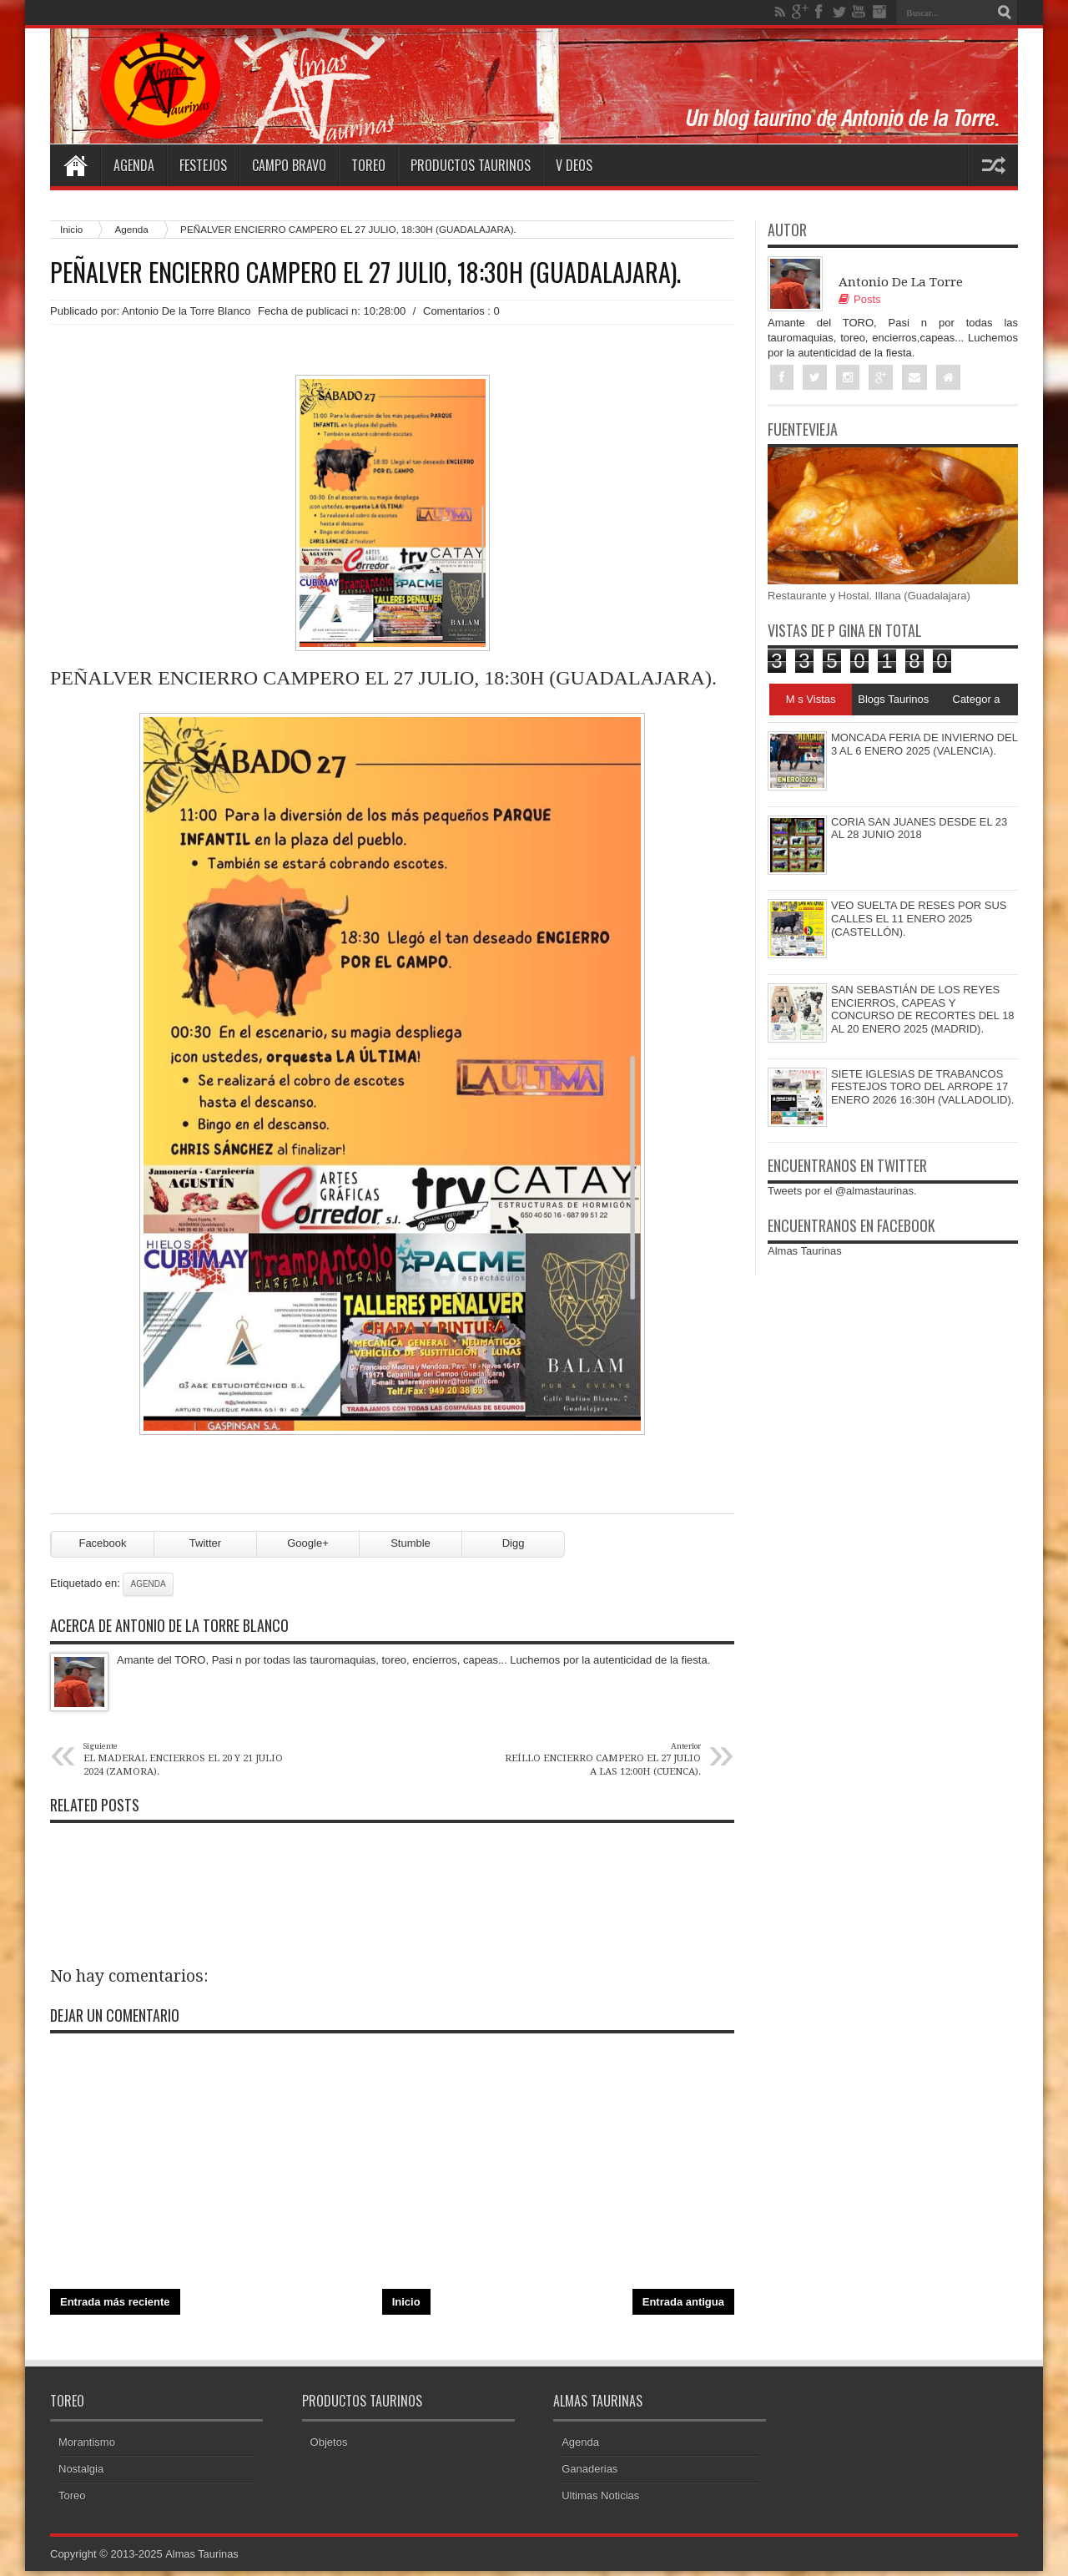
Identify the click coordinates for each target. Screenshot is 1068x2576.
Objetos (329, 2447)
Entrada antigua (683, 2307)
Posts (860, 299)
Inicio (71, 229)
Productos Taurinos (471, 165)
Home (75, 165)
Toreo (368, 165)
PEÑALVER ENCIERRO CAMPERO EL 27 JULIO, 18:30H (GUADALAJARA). (365, 272)
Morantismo (86, 2447)
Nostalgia (80, 2473)
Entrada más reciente (115, 2307)
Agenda (133, 165)
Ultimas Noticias (600, 2500)
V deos (574, 165)
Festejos (203, 165)
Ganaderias (589, 2473)
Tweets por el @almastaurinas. (842, 1191)
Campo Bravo (289, 165)
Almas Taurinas (805, 1251)
